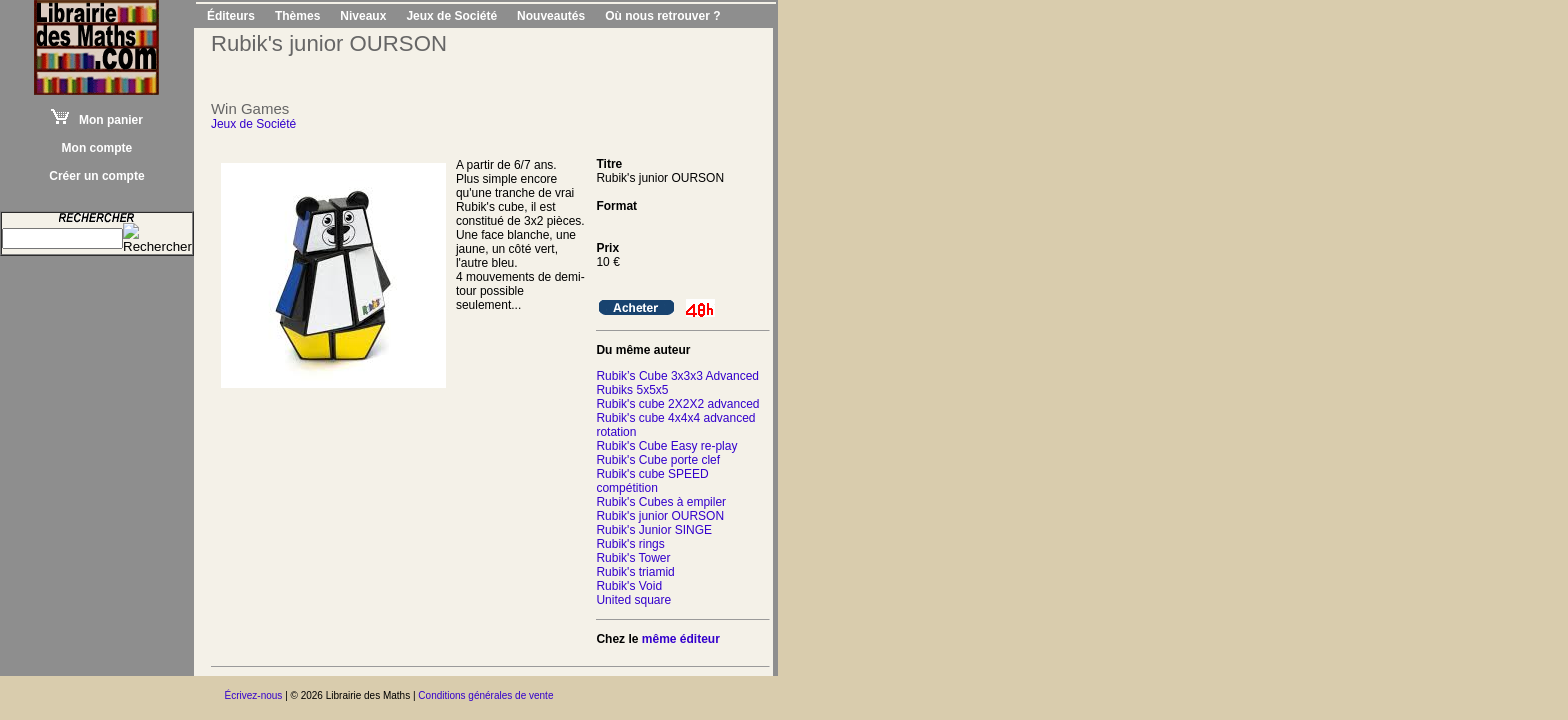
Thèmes (297, 16)
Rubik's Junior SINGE (654, 530)
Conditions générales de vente (485, 695)
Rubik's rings (630, 544)
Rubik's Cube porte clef (658, 460)
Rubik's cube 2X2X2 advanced (677, 404)
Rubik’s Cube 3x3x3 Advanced (677, 376)
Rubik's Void (629, 586)
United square (633, 600)
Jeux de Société (451, 16)
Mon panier (97, 120)
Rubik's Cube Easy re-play (666, 446)
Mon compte (97, 148)
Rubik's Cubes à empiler (661, 502)
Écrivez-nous (254, 695)
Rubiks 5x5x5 (632, 390)
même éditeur (681, 639)
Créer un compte (96, 176)
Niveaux (363, 16)
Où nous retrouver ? (662, 16)
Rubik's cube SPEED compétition (652, 481)
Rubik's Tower (633, 558)
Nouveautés (551, 16)
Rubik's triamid (635, 572)
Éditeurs (231, 16)
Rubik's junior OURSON (660, 516)
